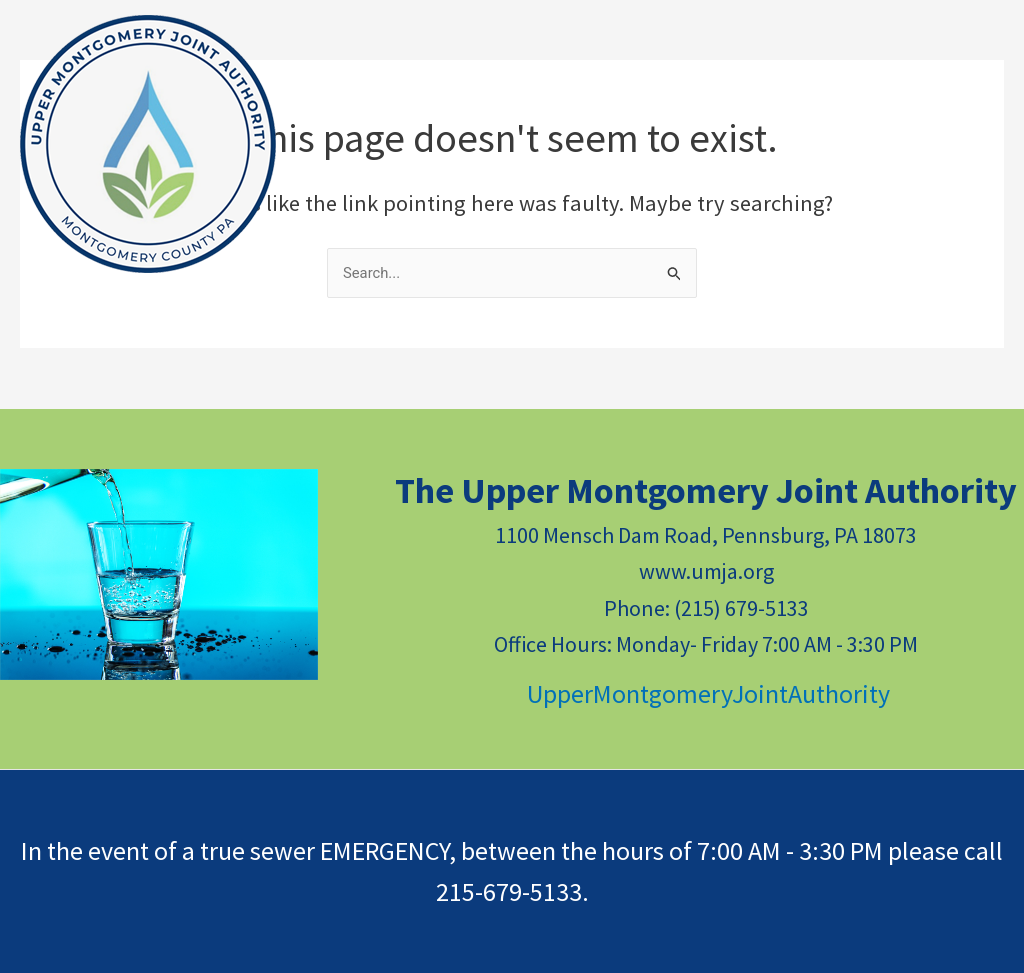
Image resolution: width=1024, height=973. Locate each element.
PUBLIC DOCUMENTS (762, 104)
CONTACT (598, 103)
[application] (433, 104)
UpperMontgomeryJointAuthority (706, 693)
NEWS (502, 103)
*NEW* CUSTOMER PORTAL (435, 183)
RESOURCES (386, 104)
